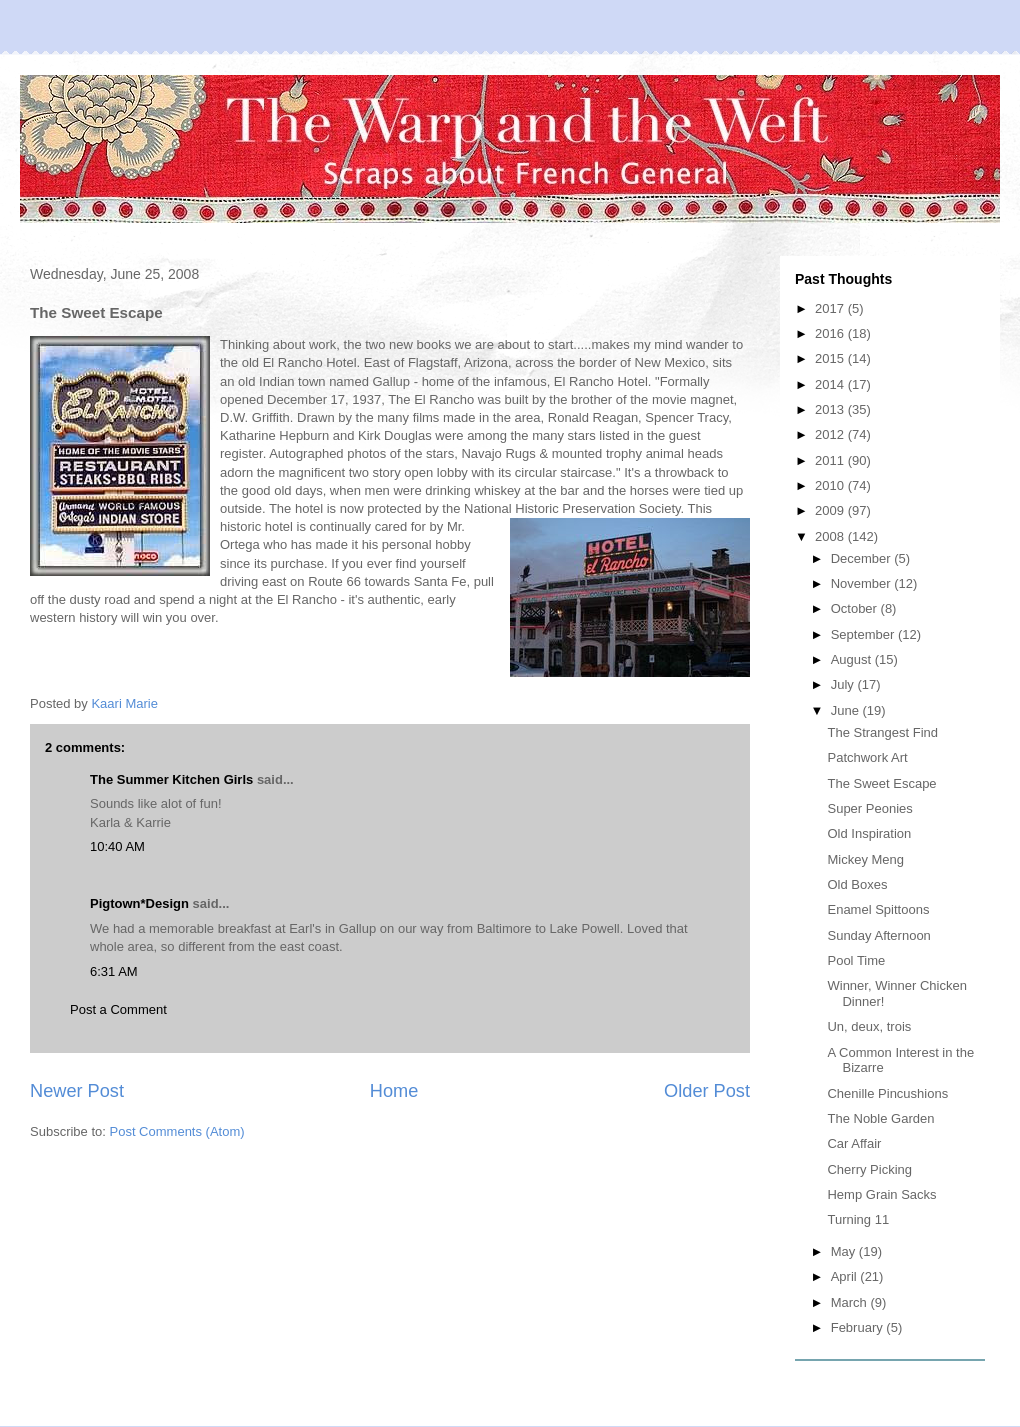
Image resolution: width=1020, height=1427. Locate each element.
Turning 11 (858, 1219)
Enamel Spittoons (878, 909)
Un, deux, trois (869, 1026)
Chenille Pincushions (887, 1093)
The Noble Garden (880, 1118)
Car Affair (854, 1143)
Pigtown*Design (139, 903)
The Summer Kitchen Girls (171, 779)
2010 (831, 485)
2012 (831, 434)
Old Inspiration (869, 833)
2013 (831, 409)
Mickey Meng (865, 859)
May (845, 1251)
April (846, 1276)
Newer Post (77, 1091)
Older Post (707, 1091)
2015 (831, 358)
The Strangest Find (882, 732)
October (856, 608)
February (859, 1327)
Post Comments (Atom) (177, 1131)
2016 (831, 333)
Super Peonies (869, 808)
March (851, 1302)
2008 (831, 536)
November (863, 583)
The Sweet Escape (881, 783)
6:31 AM (114, 971)
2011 (831, 460)
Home (394, 1091)
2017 (831, 308)
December (863, 558)
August (853, 659)
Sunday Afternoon (878, 935)
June (847, 710)
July (844, 684)
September (864, 634)
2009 (831, 510)
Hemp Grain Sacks (881, 1194)
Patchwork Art (867, 757)
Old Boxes (857, 884)
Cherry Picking (869, 1169)
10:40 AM (117, 846)
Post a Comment (118, 1009)
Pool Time (856, 960)
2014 (831, 384)
